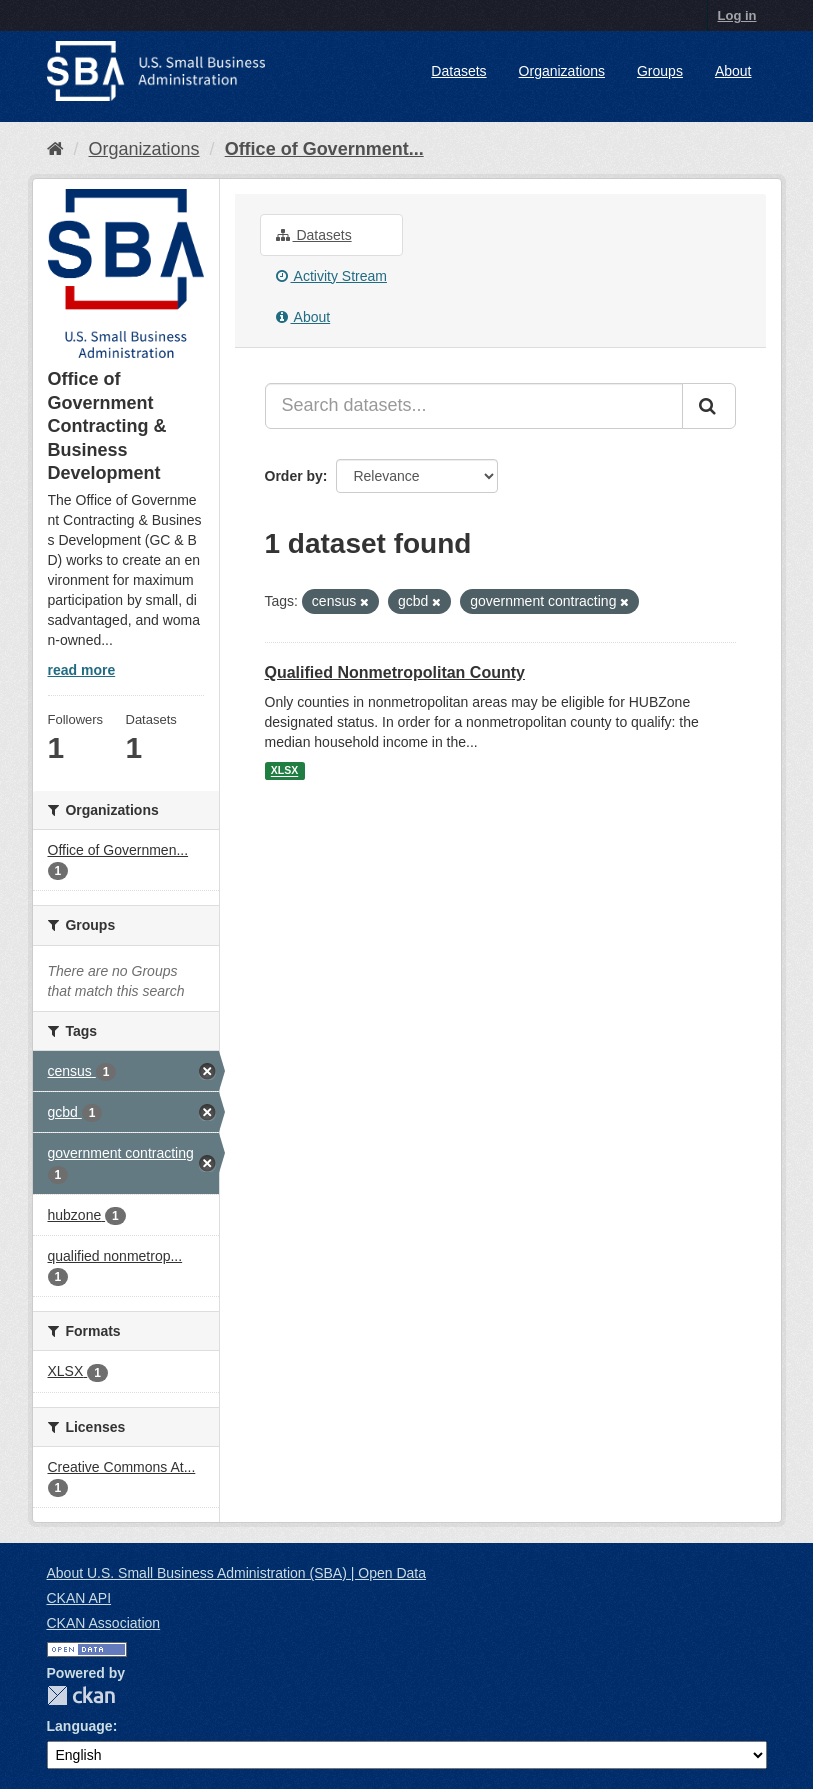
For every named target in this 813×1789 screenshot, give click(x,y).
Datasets (458, 71)
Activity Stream (331, 276)
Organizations (562, 71)
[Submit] (709, 406)
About (733, 71)
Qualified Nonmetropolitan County (395, 672)
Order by (294, 476)
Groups (660, 71)
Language (80, 1726)
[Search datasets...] (474, 406)
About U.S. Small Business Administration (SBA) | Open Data (236, 1573)
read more (82, 670)
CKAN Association (104, 1623)
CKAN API (79, 1598)
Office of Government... (324, 149)
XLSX (284, 771)
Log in (737, 15)
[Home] (55, 149)
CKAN (81, 1695)
